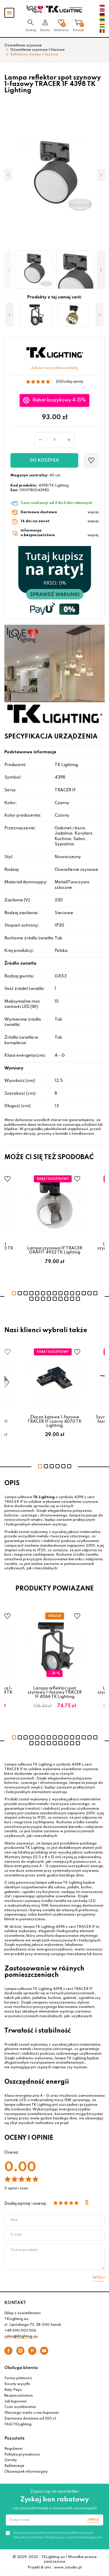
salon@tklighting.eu (21, 2336)
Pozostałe (14, 2438)
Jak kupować (15, 2401)
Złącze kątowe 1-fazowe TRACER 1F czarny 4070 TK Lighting (54, 1421)
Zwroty (10, 2460)
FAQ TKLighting (17, 2424)
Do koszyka (44, 460)
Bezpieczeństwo (18, 2395)
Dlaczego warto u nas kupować (31, 2413)
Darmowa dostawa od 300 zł (30, 2418)
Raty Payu (13, 2390)
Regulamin (13, 2449)
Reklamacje (14, 2466)
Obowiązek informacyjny (26, 2472)
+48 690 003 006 (20, 2330)
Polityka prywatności (22, 2454)
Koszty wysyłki (17, 2384)
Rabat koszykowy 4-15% (59, 400)
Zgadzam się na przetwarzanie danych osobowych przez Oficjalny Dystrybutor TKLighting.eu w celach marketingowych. (58, 2535)
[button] (8, 270)
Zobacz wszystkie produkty (54, 368)
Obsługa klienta (21, 2368)
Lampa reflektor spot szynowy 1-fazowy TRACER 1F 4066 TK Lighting (55, 1692)
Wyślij (99, 2277)
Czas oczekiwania (20, 2407)
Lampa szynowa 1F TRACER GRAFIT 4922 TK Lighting (54, 1250)
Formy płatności (18, 2378)
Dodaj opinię (72, 381)
